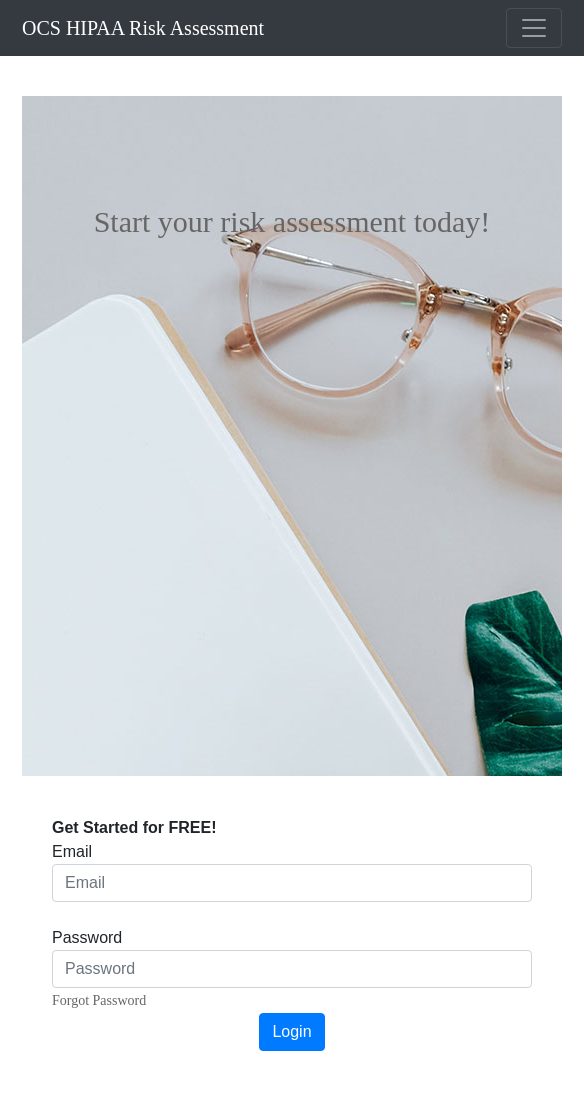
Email (72, 851)
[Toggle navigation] (534, 28)
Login (291, 1031)
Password (87, 937)
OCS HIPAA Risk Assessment (143, 28)
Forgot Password (99, 1000)
